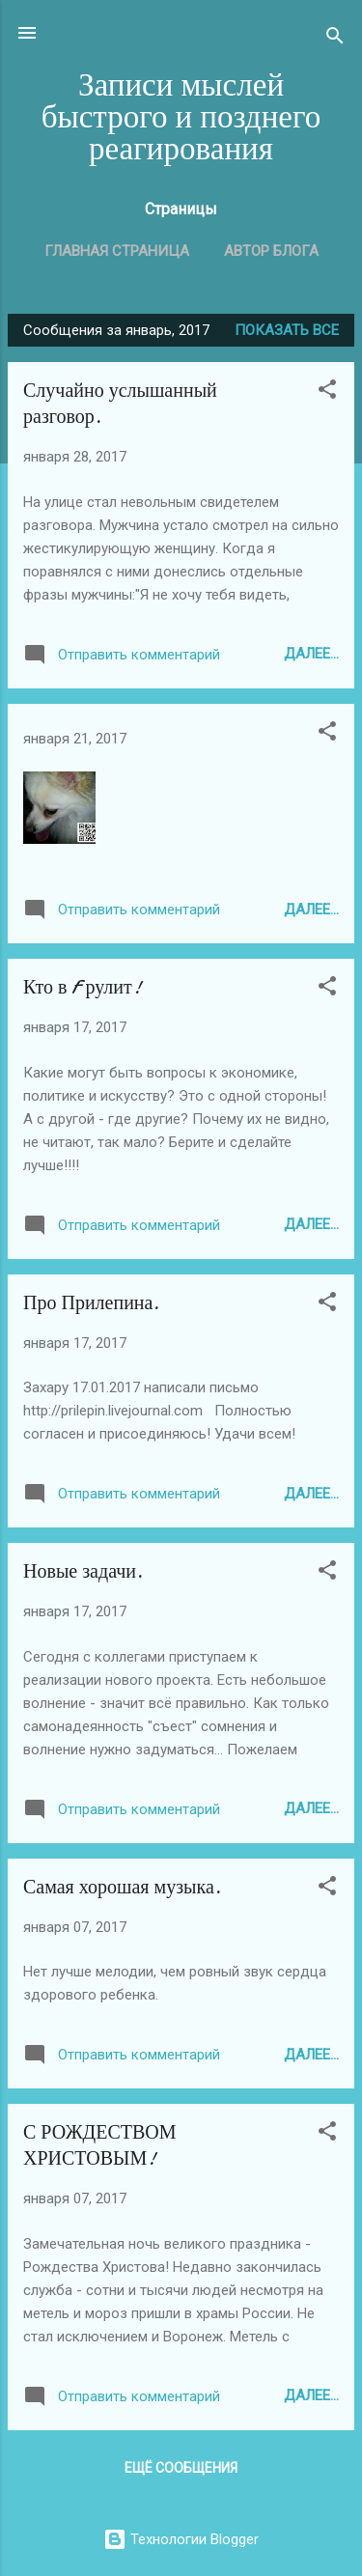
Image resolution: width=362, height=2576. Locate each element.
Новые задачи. (83, 1571)
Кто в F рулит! (82, 987)
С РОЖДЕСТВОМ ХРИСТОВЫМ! (100, 2145)
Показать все (287, 330)
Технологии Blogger (181, 2539)
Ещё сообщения (181, 2468)
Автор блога (271, 251)
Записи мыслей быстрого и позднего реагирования (181, 117)
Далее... (311, 653)
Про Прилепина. (91, 1303)
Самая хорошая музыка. (122, 1887)
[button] (327, 392)
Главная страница (116, 251)
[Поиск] (335, 39)
